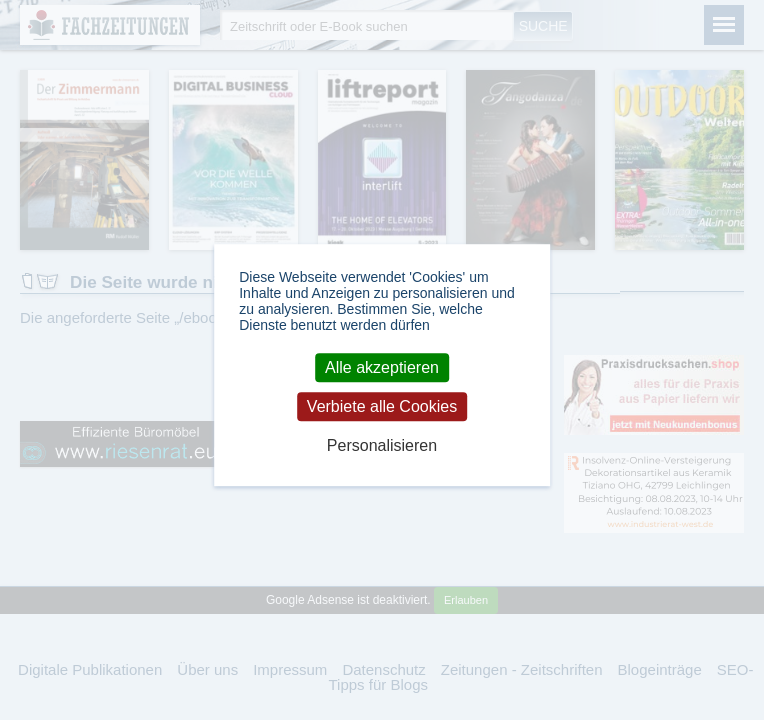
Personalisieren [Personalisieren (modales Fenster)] (382, 446)
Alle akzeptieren (382, 367)
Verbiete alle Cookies (382, 406)
